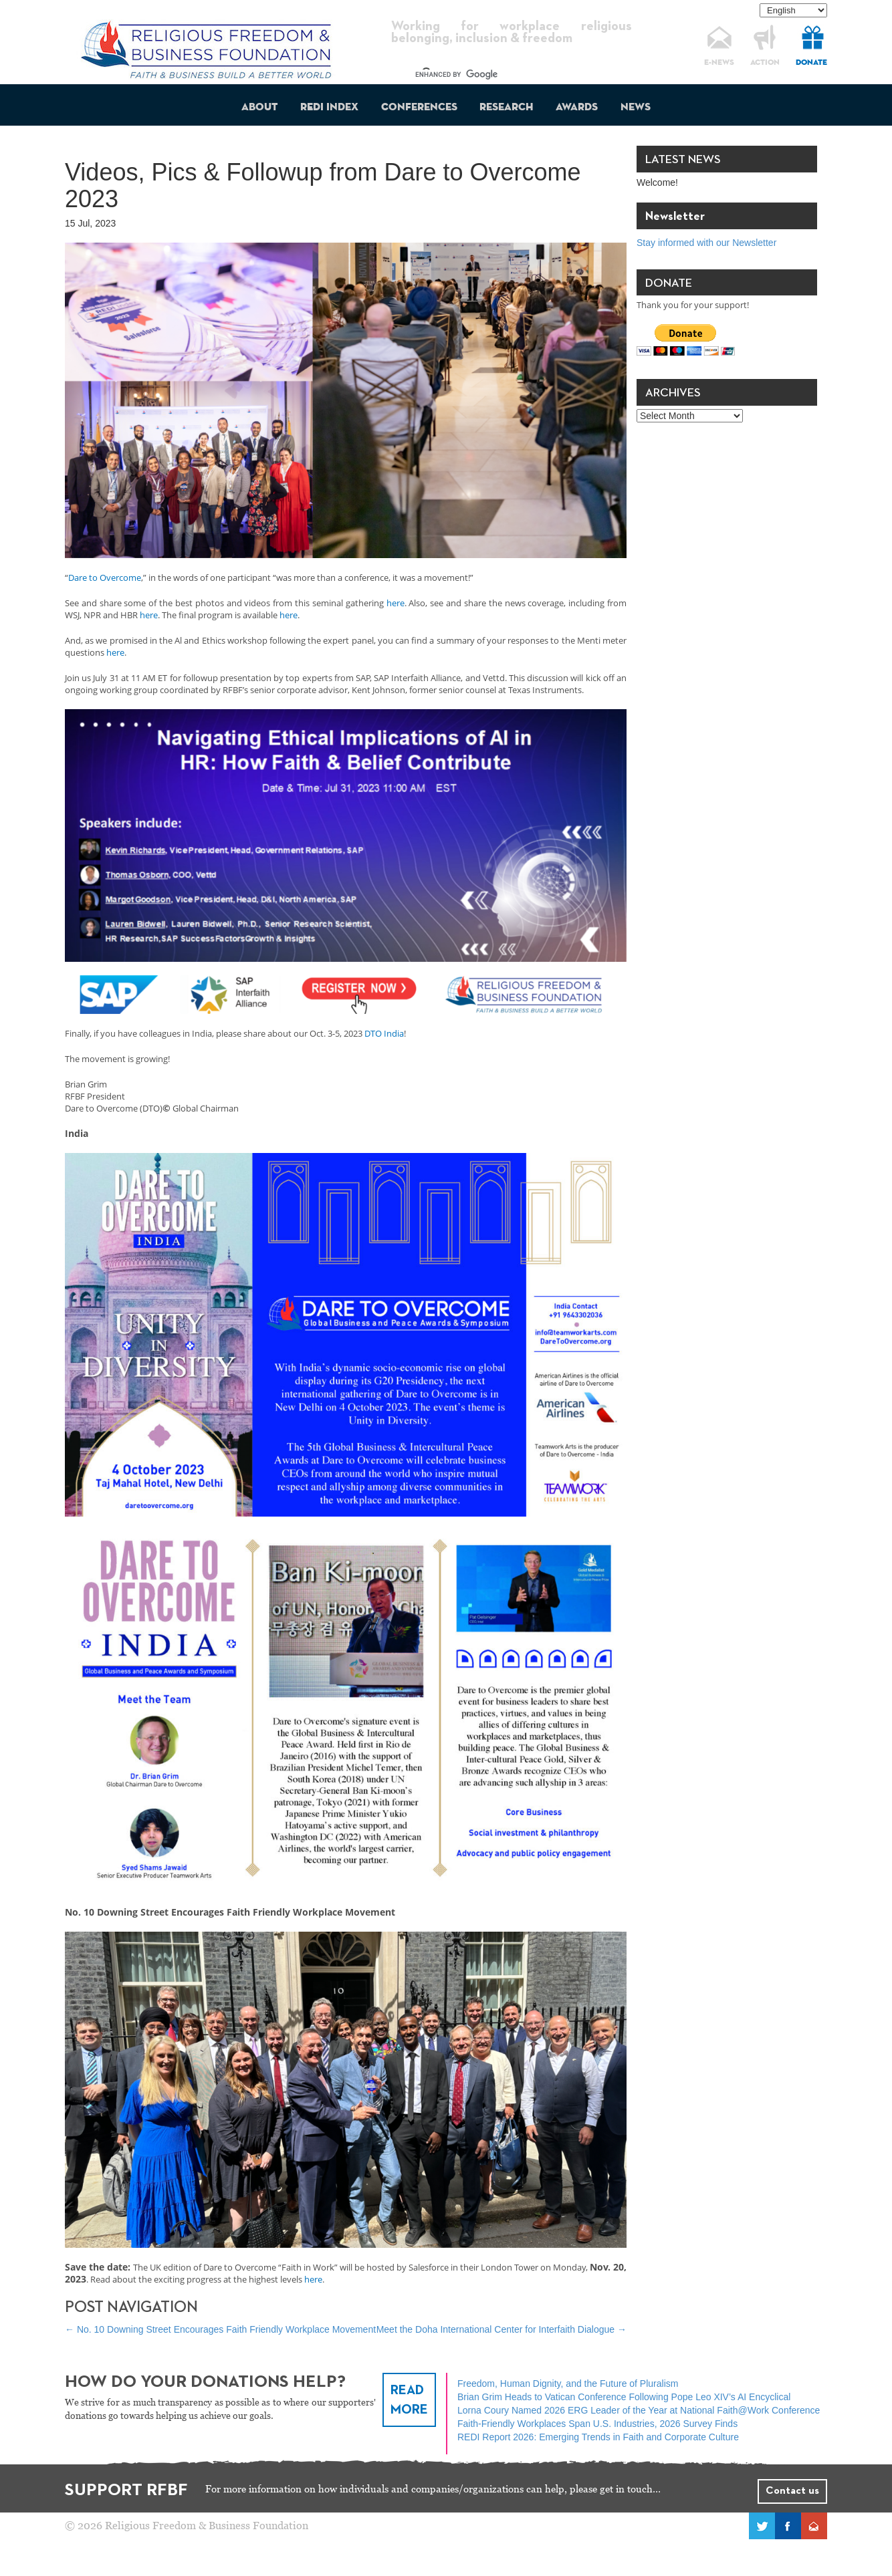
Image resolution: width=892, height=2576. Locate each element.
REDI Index (329, 107)
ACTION (765, 63)
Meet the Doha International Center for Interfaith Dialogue (501, 2329)
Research (506, 107)
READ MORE (409, 2400)
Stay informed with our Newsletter (706, 242)
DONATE (811, 63)
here (395, 603)
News (636, 107)
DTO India (384, 1033)
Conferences (419, 107)
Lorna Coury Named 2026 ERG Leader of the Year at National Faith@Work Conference (638, 2410)
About (259, 107)
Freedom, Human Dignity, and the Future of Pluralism (567, 2383)
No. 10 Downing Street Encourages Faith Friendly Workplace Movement (220, 2329)
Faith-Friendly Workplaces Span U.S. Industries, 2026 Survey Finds (597, 2423)
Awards (577, 107)
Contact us (792, 2491)
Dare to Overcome (104, 577)
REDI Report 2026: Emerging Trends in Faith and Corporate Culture (598, 2437)
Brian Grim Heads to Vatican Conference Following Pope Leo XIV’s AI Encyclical (623, 2397)
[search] (499, 75)
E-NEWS (719, 63)
